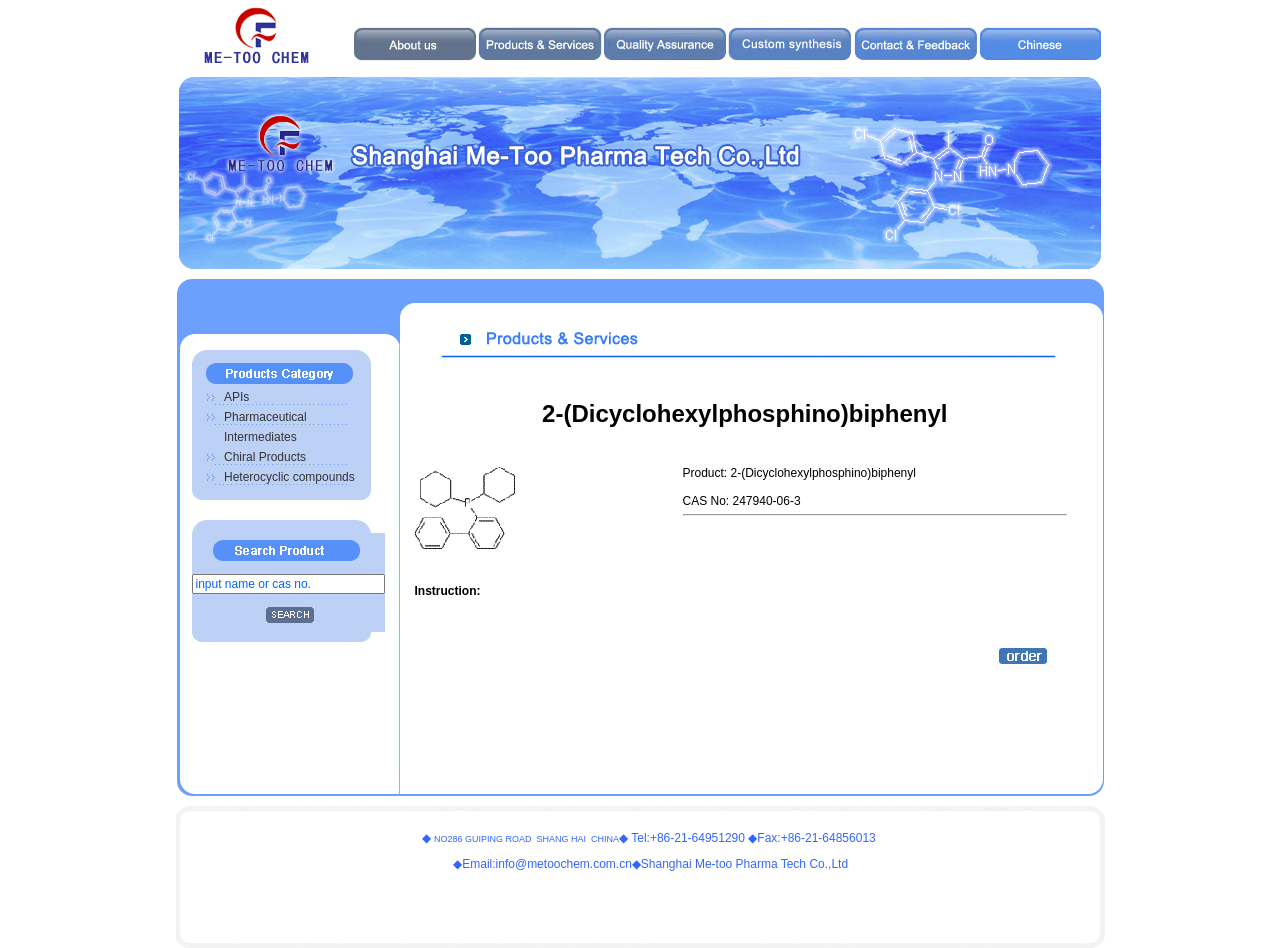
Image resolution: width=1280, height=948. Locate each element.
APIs (236, 397)
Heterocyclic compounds (289, 477)
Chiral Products (265, 457)
